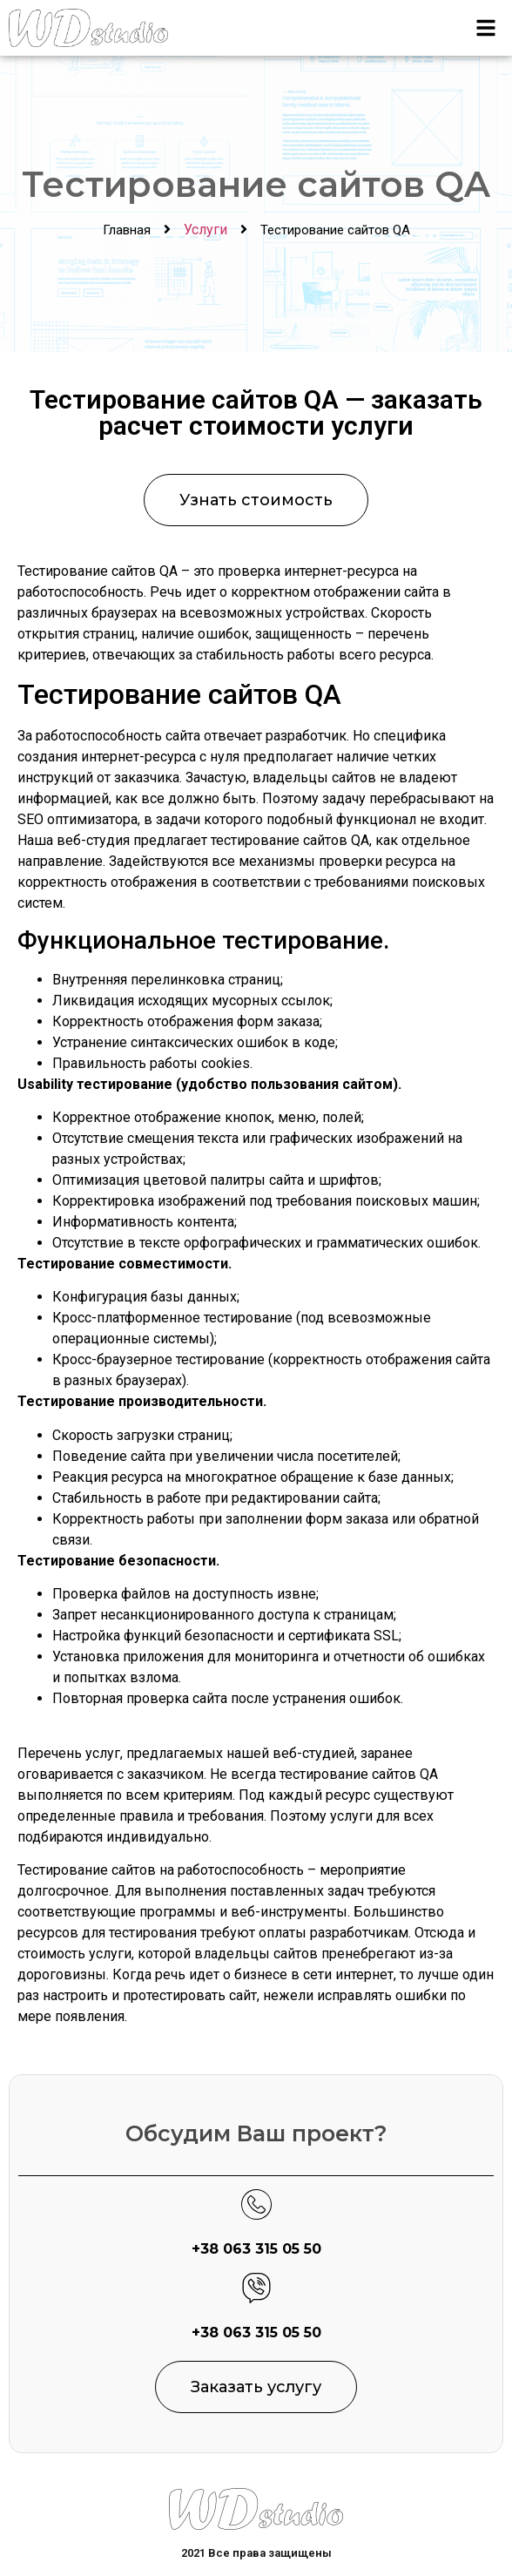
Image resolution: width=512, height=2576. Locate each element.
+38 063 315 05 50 (256, 2249)
